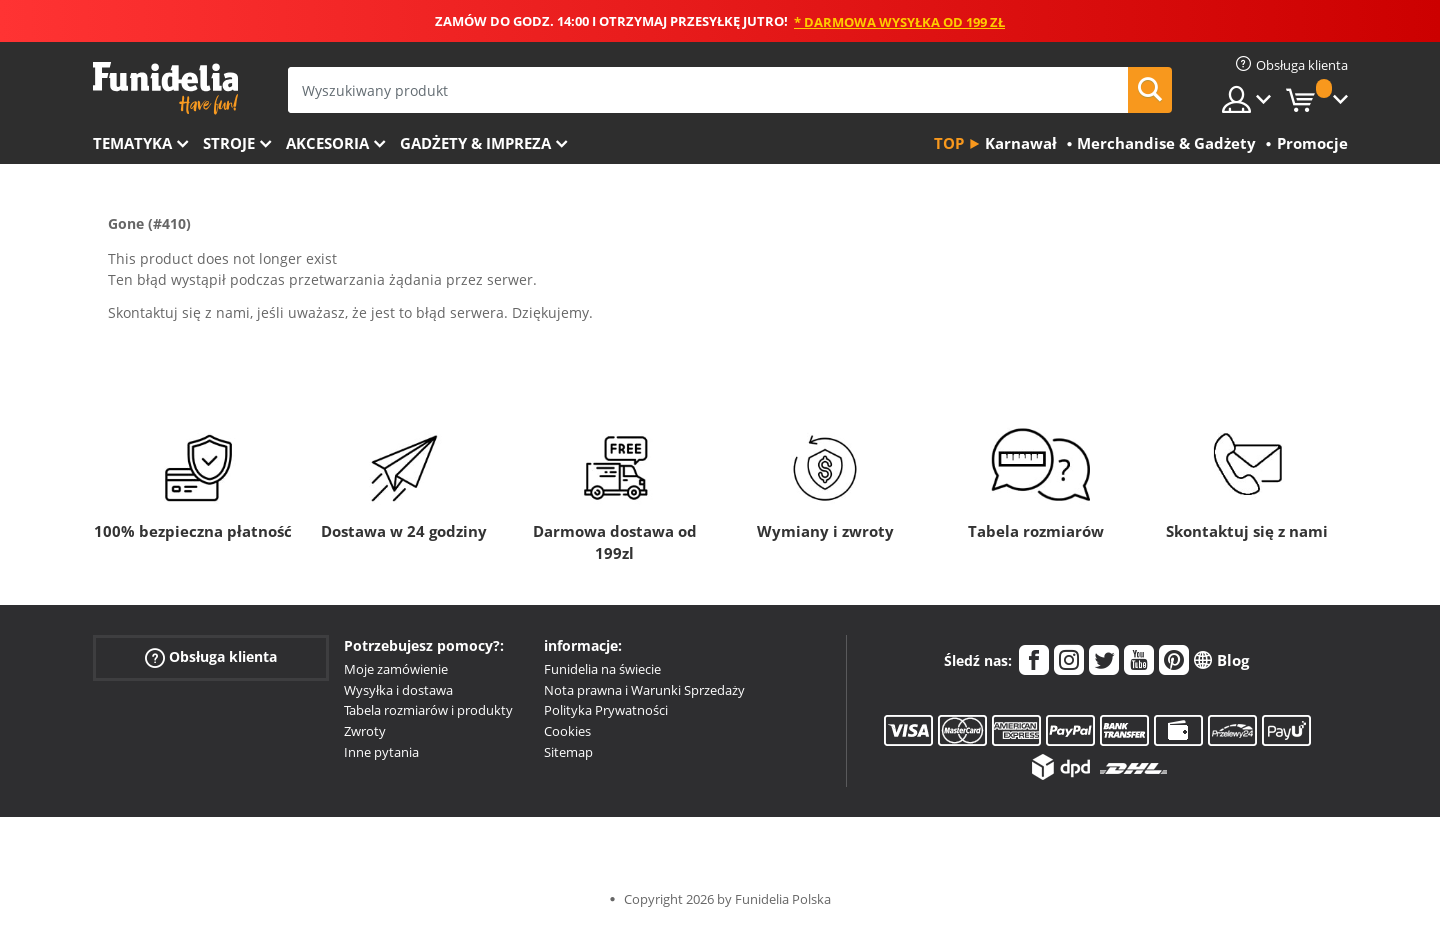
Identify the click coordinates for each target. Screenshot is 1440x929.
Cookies (567, 731)
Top (949, 143)
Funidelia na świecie (602, 669)
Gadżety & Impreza (475, 143)
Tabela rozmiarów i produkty (428, 710)
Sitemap (568, 752)
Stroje (229, 143)
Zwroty (365, 731)
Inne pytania (381, 752)
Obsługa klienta (211, 657)
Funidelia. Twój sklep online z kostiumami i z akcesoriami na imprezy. (165, 88)
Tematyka (132, 143)
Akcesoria (327, 143)
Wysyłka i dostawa (398, 690)
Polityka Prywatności (606, 710)
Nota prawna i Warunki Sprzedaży (644, 690)
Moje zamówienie (396, 669)
